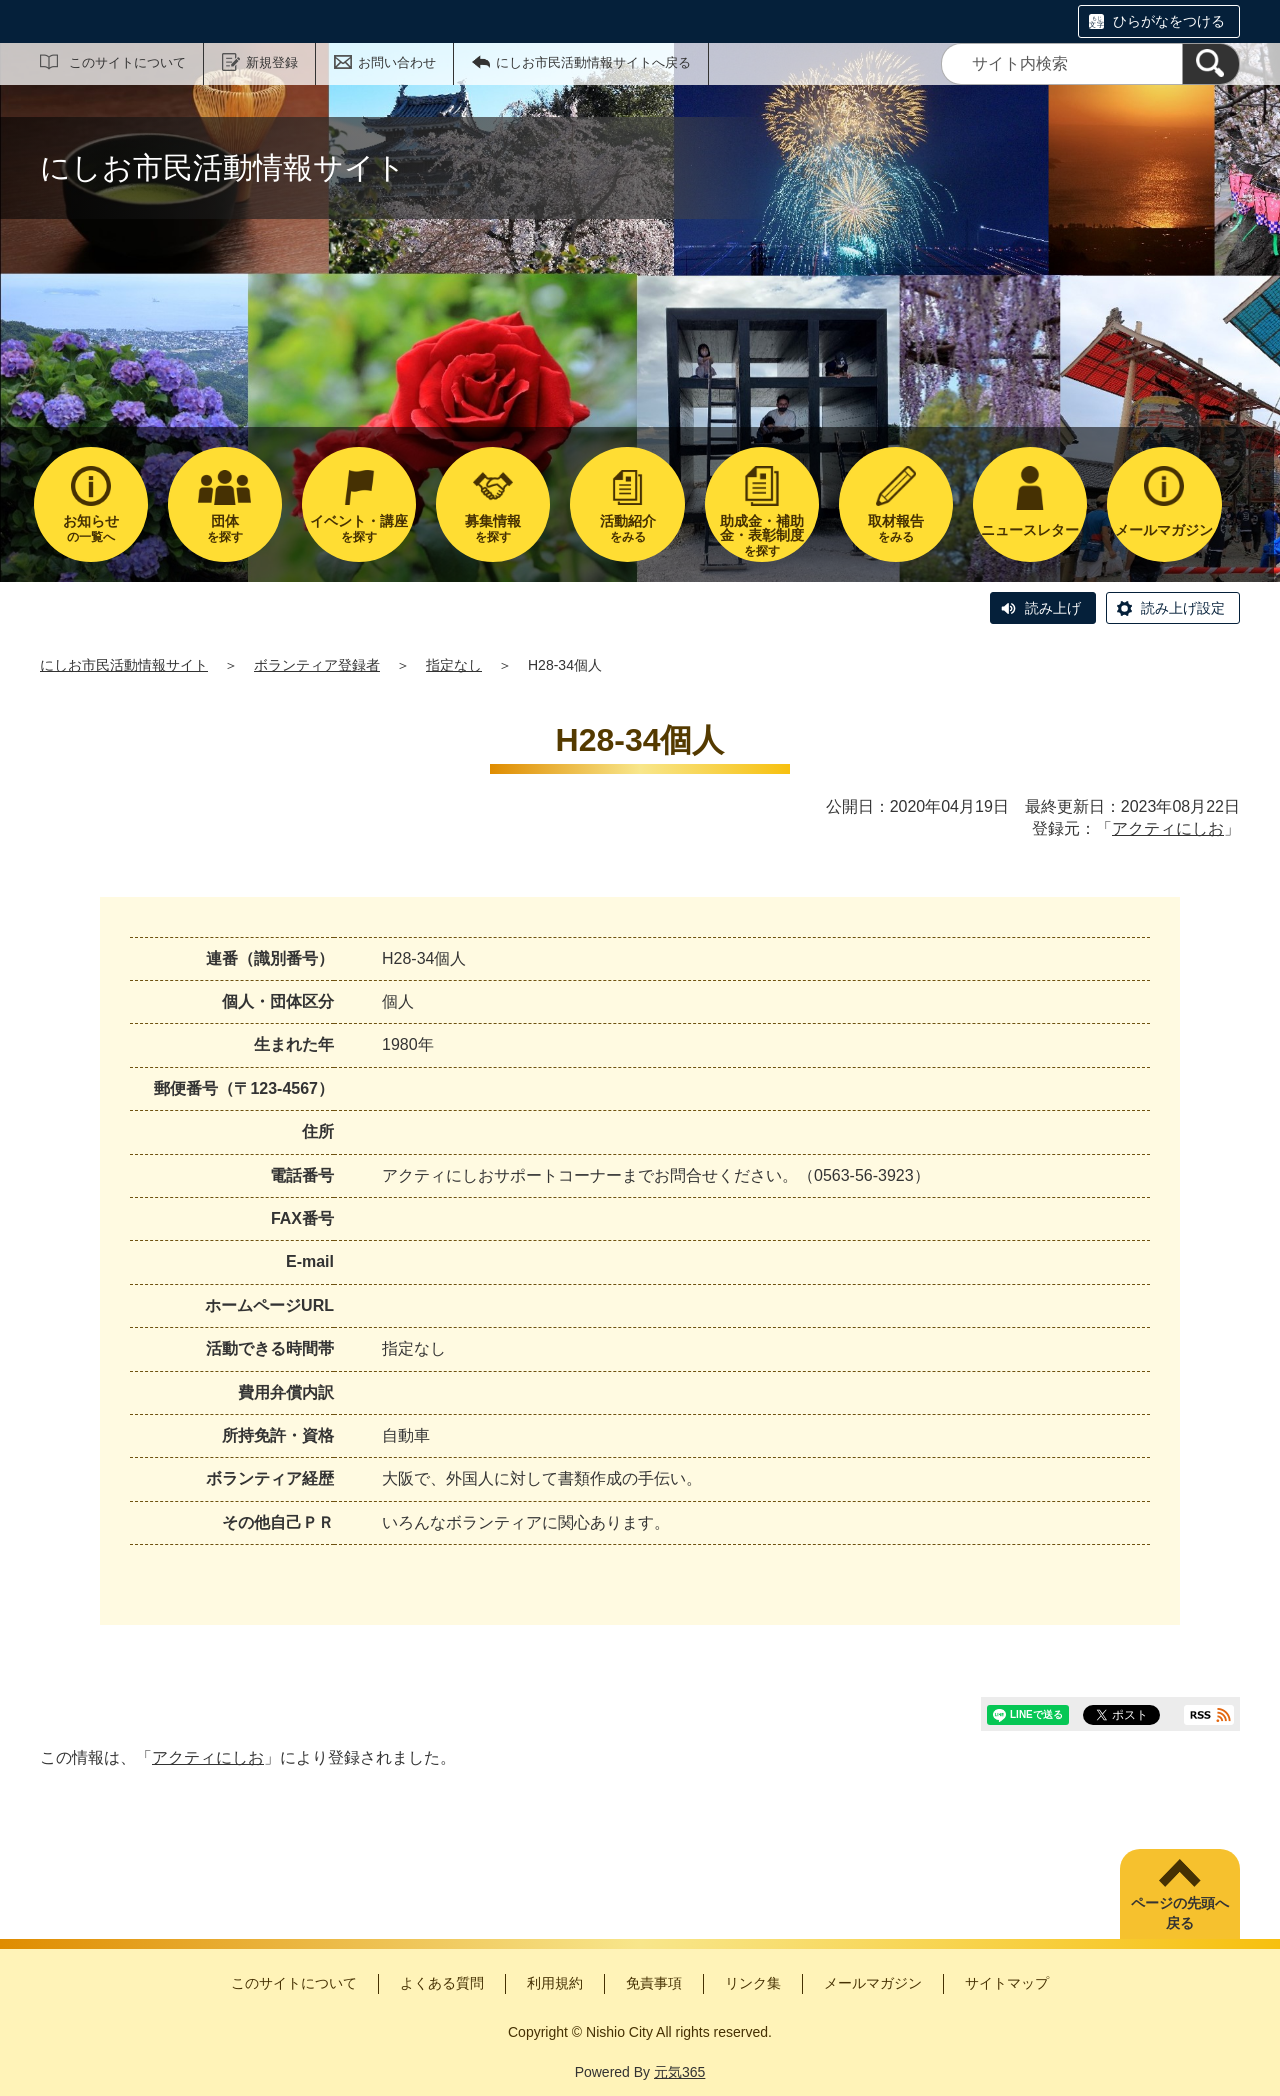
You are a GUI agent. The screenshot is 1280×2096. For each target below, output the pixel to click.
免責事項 (654, 1983)
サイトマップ (1007, 1983)
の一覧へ (91, 528)
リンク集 (753, 1983)
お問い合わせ (397, 62)
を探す (225, 528)
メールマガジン (873, 1983)
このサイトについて (127, 62)
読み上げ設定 (1183, 608)
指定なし (454, 665)
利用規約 (555, 1983)
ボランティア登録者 (317, 665)
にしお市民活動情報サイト (124, 665)
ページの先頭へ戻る (1180, 1913)
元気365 (679, 2072)
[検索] (1211, 64)
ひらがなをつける (1169, 21)
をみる (627, 528)
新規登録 (272, 62)
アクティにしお (1168, 828)
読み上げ (1053, 608)
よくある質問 (442, 1983)
